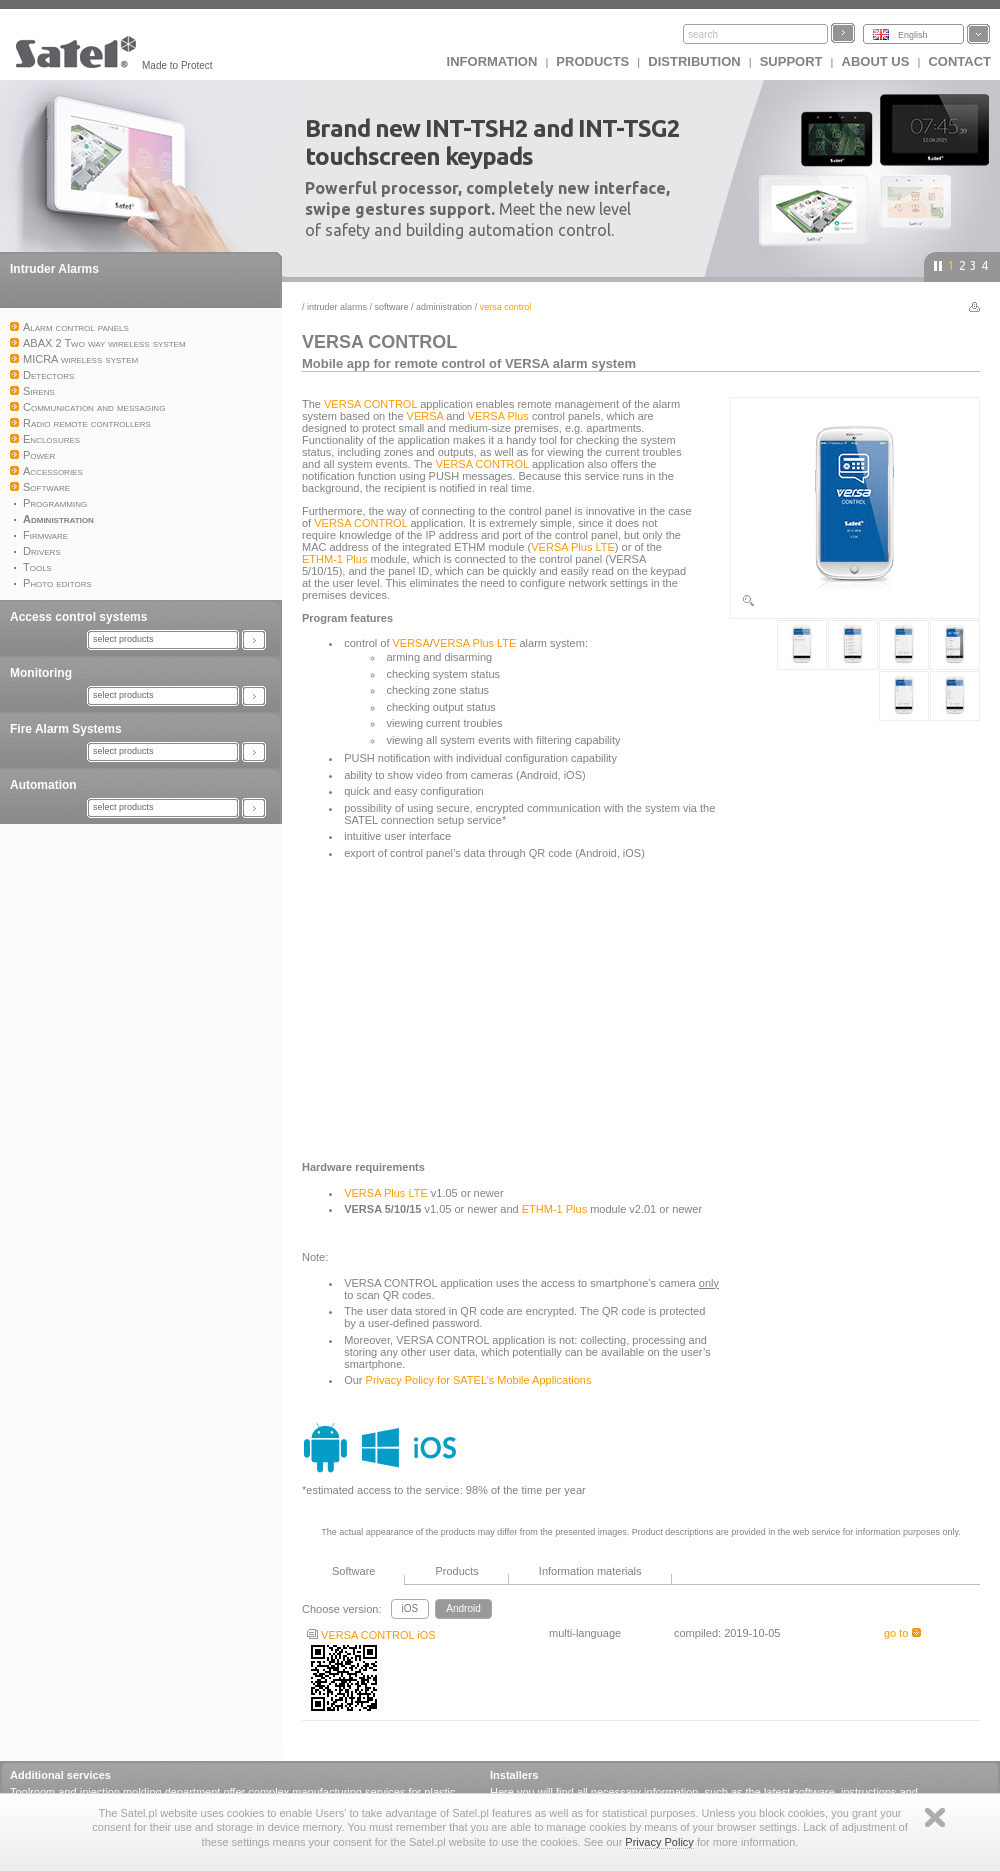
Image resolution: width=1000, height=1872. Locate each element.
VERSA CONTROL (370, 404)
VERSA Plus (498, 416)
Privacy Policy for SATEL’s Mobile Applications (479, 1380)
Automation (43, 785)
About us (876, 61)
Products (592, 61)
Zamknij (935, 1817)
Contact (959, 61)
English (913, 35)
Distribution (694, 61)
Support (791, 61)
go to (902, 1633)
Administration (444, 307)
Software (392, 307)
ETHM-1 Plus (334, 559)
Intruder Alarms (54, 269)
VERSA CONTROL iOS (371, 1635)
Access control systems (78, 617)
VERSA (425, 416)
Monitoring (41, 673)
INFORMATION (492, 61)
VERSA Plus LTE (573, 547)
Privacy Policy (659, 1842)
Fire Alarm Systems (66, 729)
